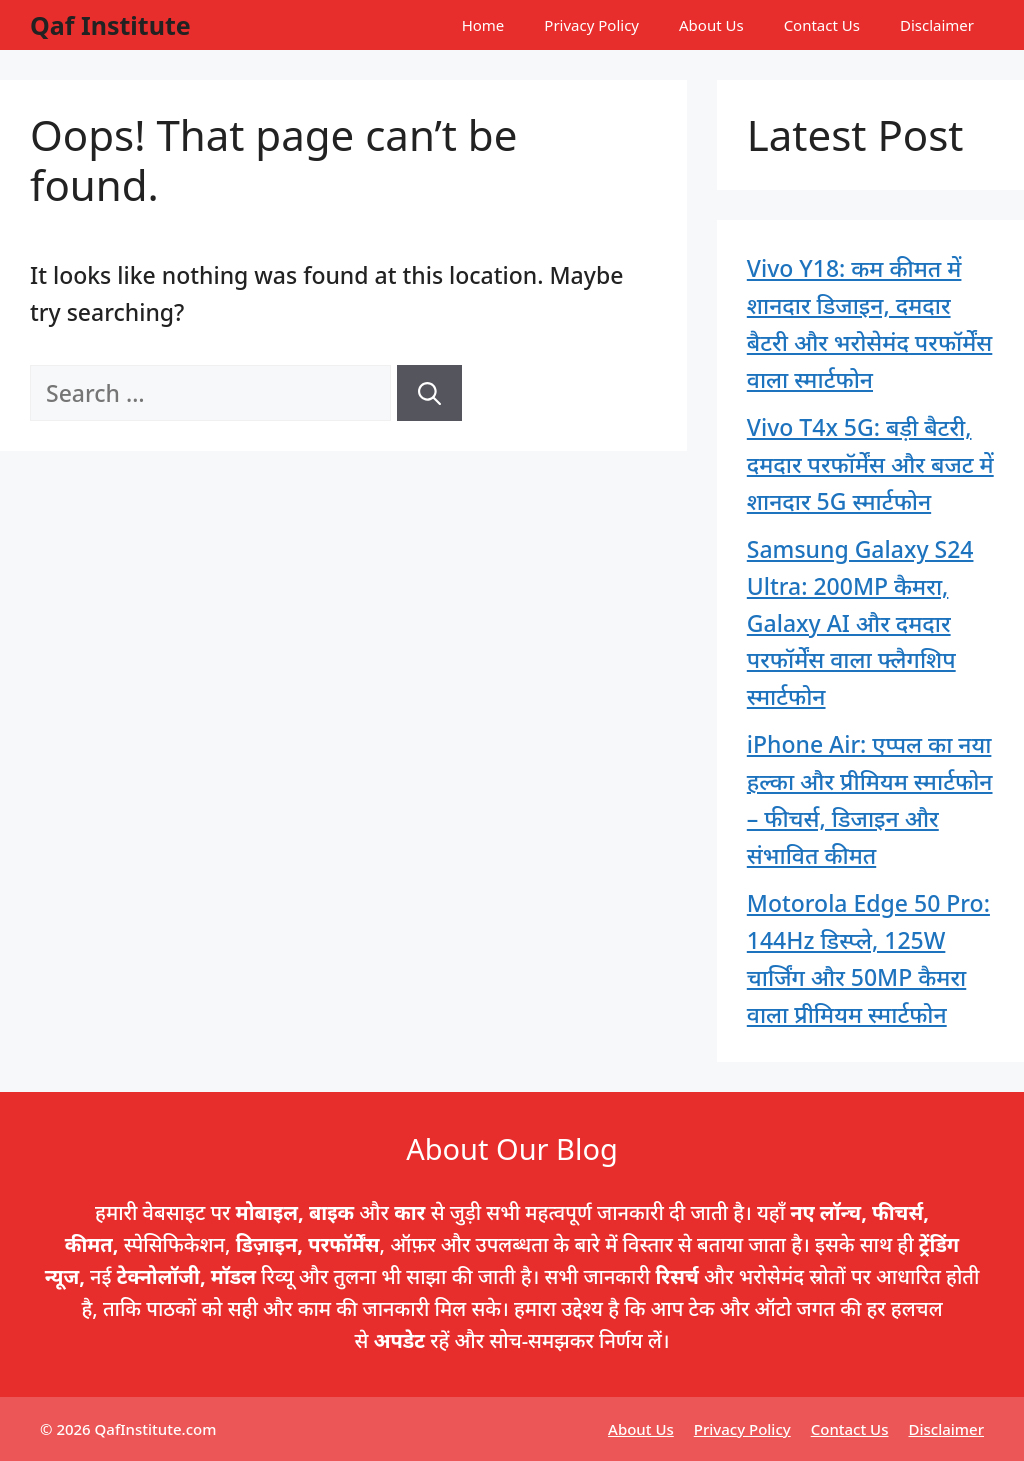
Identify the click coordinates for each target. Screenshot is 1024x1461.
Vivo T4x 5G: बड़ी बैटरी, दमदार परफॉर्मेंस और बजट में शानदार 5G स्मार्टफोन (870, 464)
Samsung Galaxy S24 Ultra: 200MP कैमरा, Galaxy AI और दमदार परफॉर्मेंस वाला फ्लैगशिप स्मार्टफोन (860, 622)
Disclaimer (937, 25)
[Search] (429, 393)
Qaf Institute (110, 25)
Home (483, 25)
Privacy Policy (591, 25)
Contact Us (822, 25)
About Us (711, 25)
